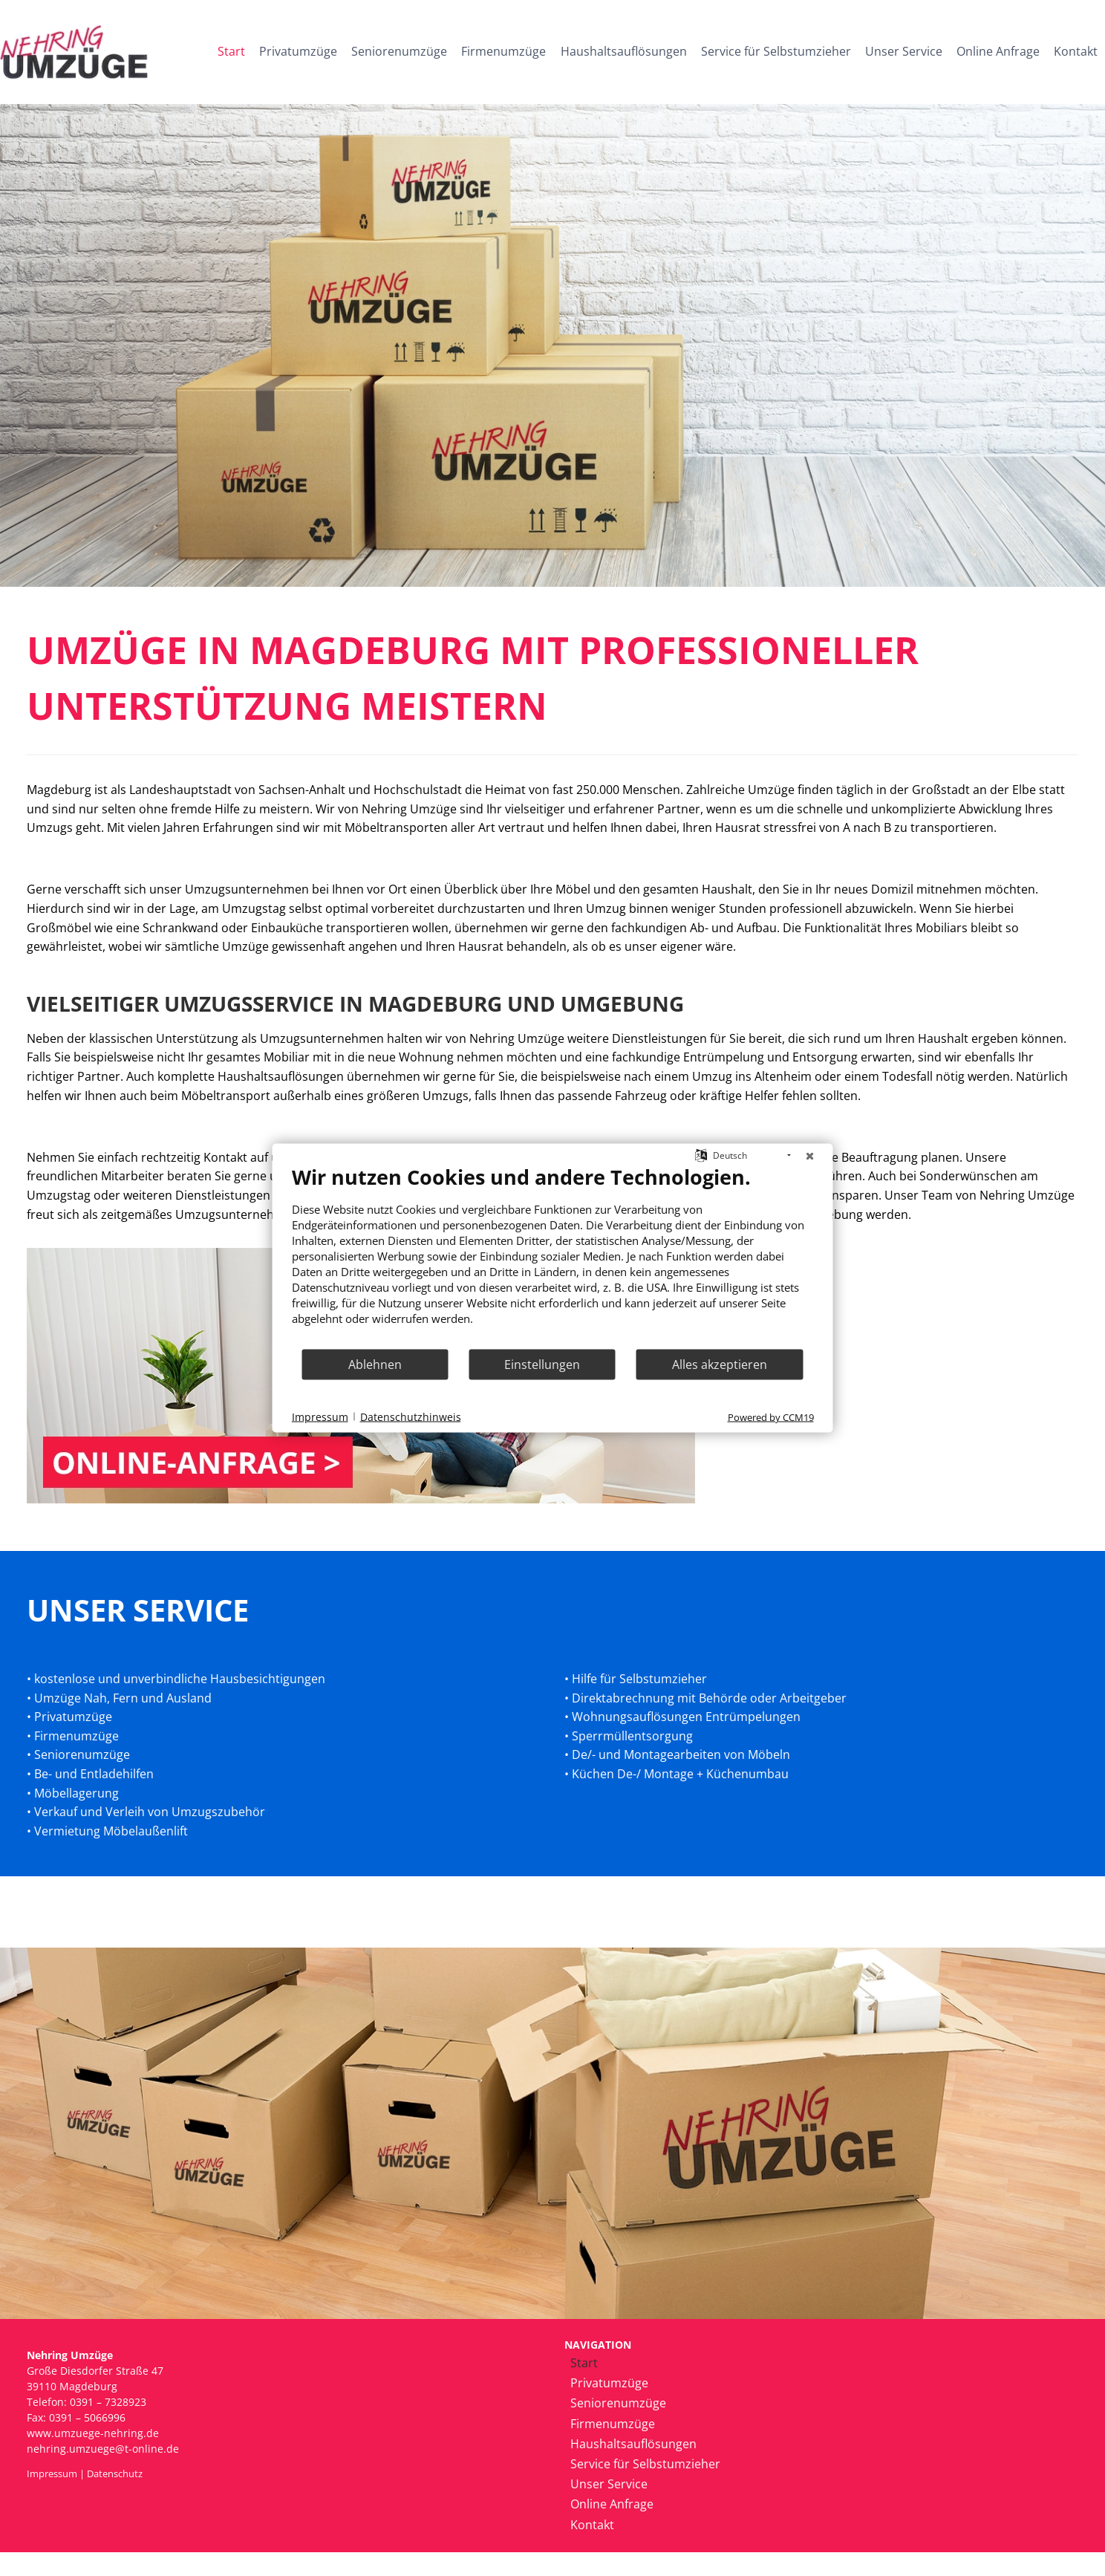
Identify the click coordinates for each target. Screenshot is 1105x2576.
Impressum (52, 2473)
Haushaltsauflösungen (624, 51)
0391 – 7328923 (108, 2402)
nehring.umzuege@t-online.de (103, 2449)
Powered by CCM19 (771, 1417)
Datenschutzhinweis (410, 1416)
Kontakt (1076, 51)
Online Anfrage (998, 51)
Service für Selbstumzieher (776, 51)
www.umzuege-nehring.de (93, 2433)
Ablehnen (375, 1364)
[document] (553, 1256)
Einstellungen (542, 1364)
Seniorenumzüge (399, 51)
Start (231, 51)
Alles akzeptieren (719, 1364)
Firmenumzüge (503, 51)
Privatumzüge (298, 51)
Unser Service (903, 51)
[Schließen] (810, 1156)
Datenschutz (115, 2473)
